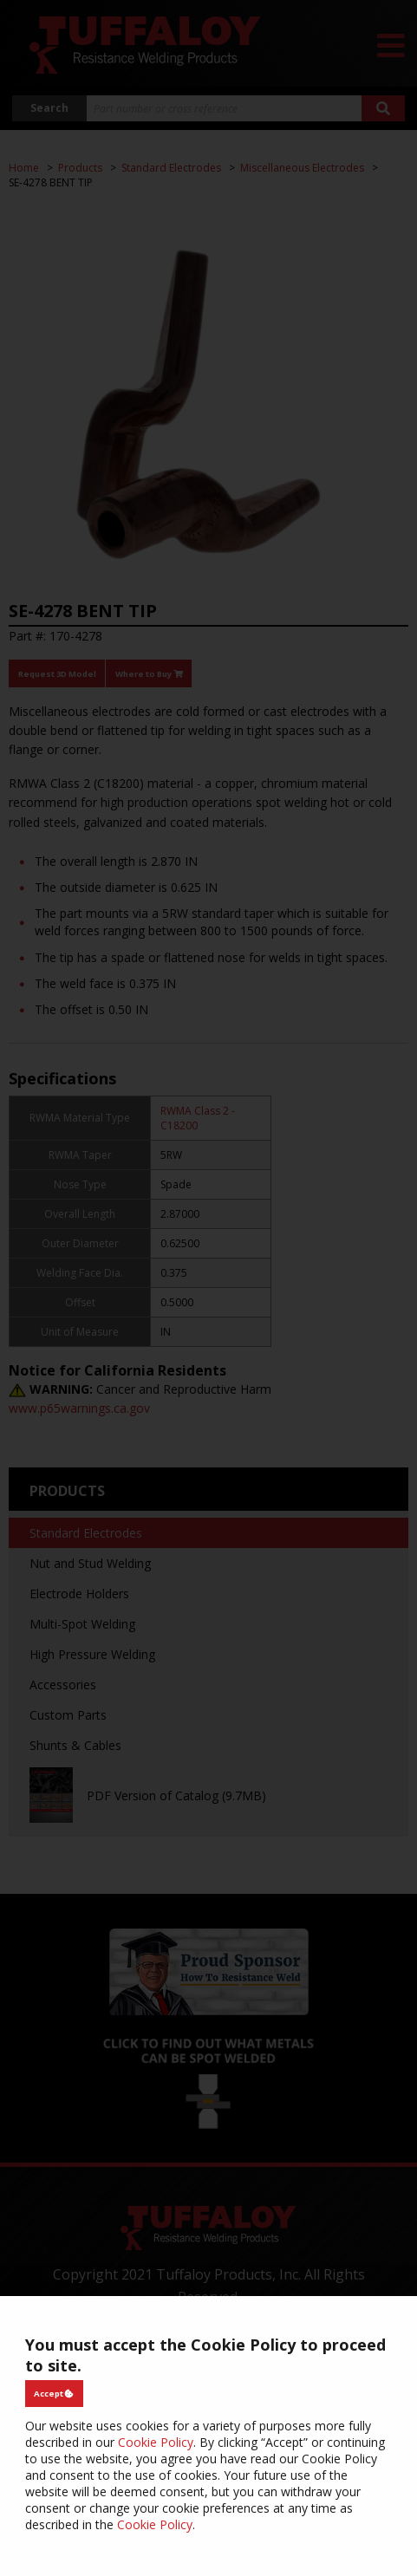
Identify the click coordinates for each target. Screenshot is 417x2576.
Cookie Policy (155, 2442)
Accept (54, 2393)
